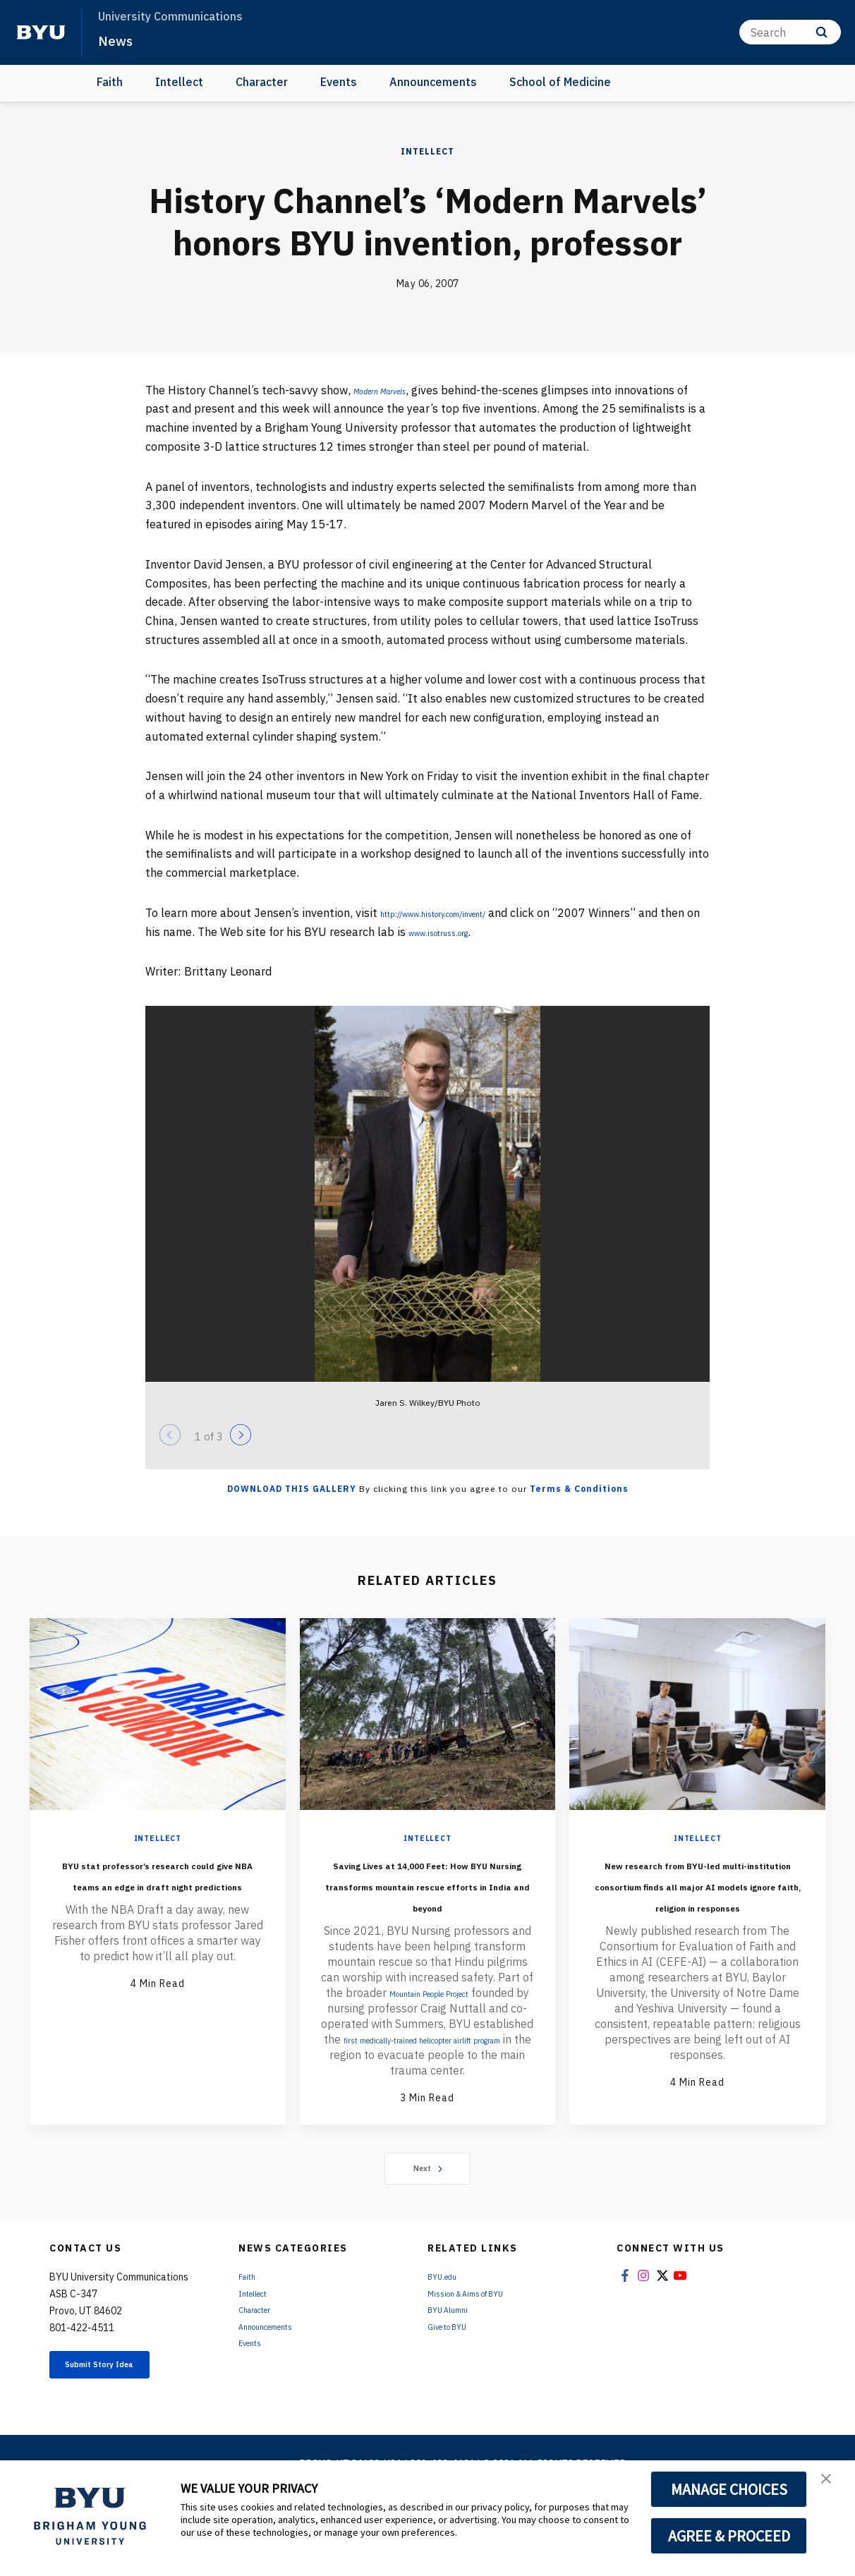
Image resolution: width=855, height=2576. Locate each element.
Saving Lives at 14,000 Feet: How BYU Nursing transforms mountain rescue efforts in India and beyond (427, 1904)
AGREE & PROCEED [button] (729, 2536)
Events (338, 82)
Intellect (179, 82)
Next (428, 2226)
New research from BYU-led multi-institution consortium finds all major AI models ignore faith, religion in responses (698, 1904)
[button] (832, 2485)
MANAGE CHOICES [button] (729, 2489)
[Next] (240, 1434)
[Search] (790, 32)
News (119, 39)
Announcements (433, 82)
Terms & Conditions (579, 1488)
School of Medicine (560, 82)
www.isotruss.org (517, 932)
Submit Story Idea (122, 2426)
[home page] (41, 32)
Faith (110, 82)
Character (262, 82)
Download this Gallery (291, 1488)
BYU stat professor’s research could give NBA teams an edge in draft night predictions (158, 1894)
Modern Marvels (393, 390)
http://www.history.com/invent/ (461, 913)
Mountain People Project (459, 2035)
